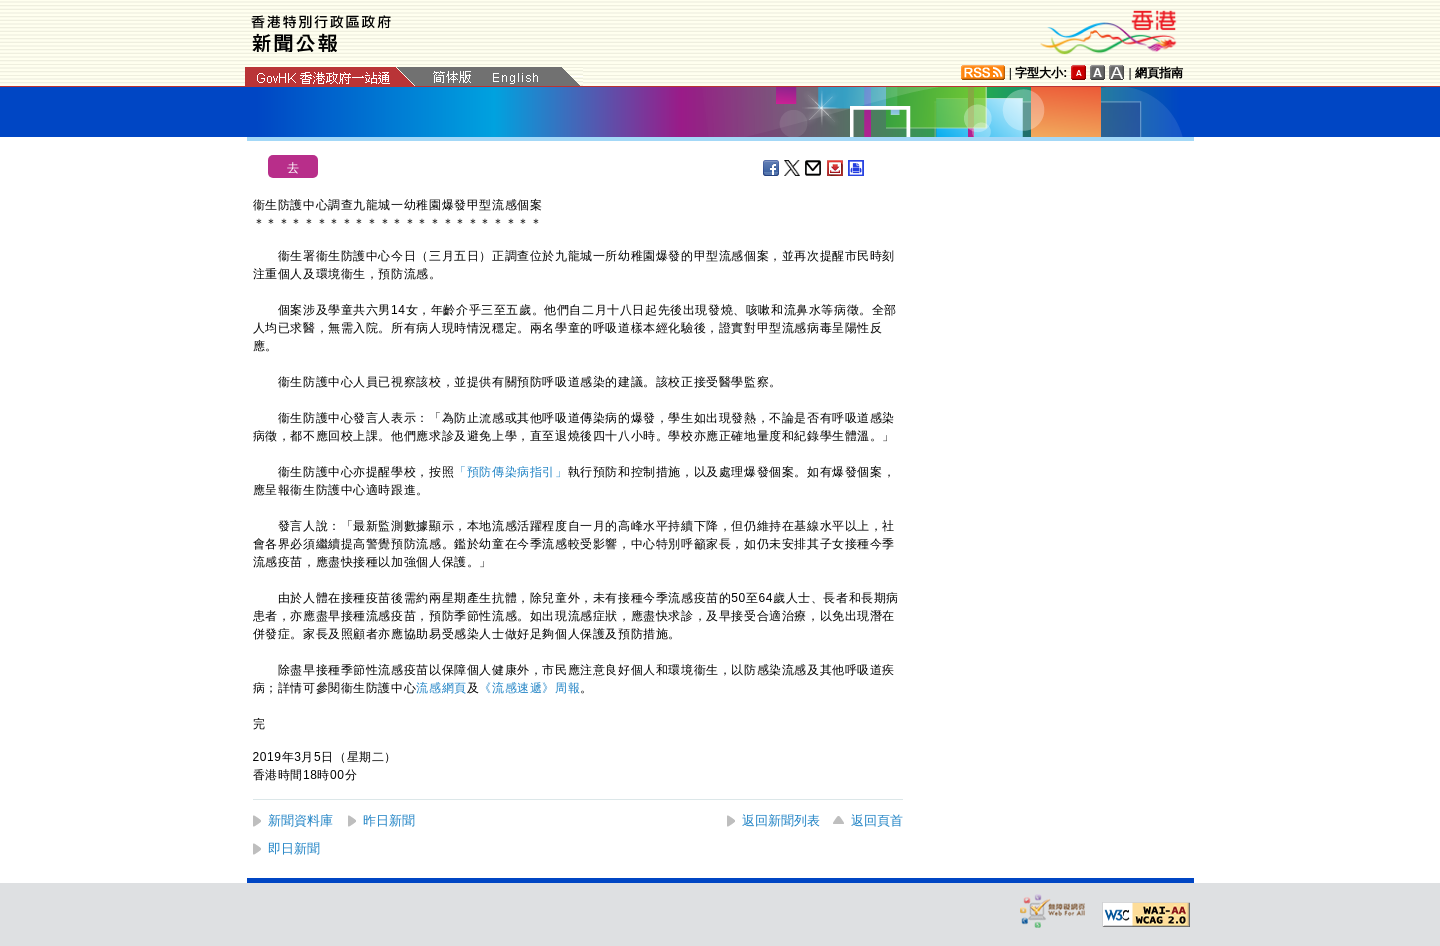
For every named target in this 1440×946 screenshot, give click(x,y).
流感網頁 (441, 688)
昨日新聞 (389, 820)
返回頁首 (877, 820)
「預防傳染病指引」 (510, 472)
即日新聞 (294, 848)
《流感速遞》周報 (529, 688)
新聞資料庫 (300, 820)
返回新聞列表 (781, 820)
